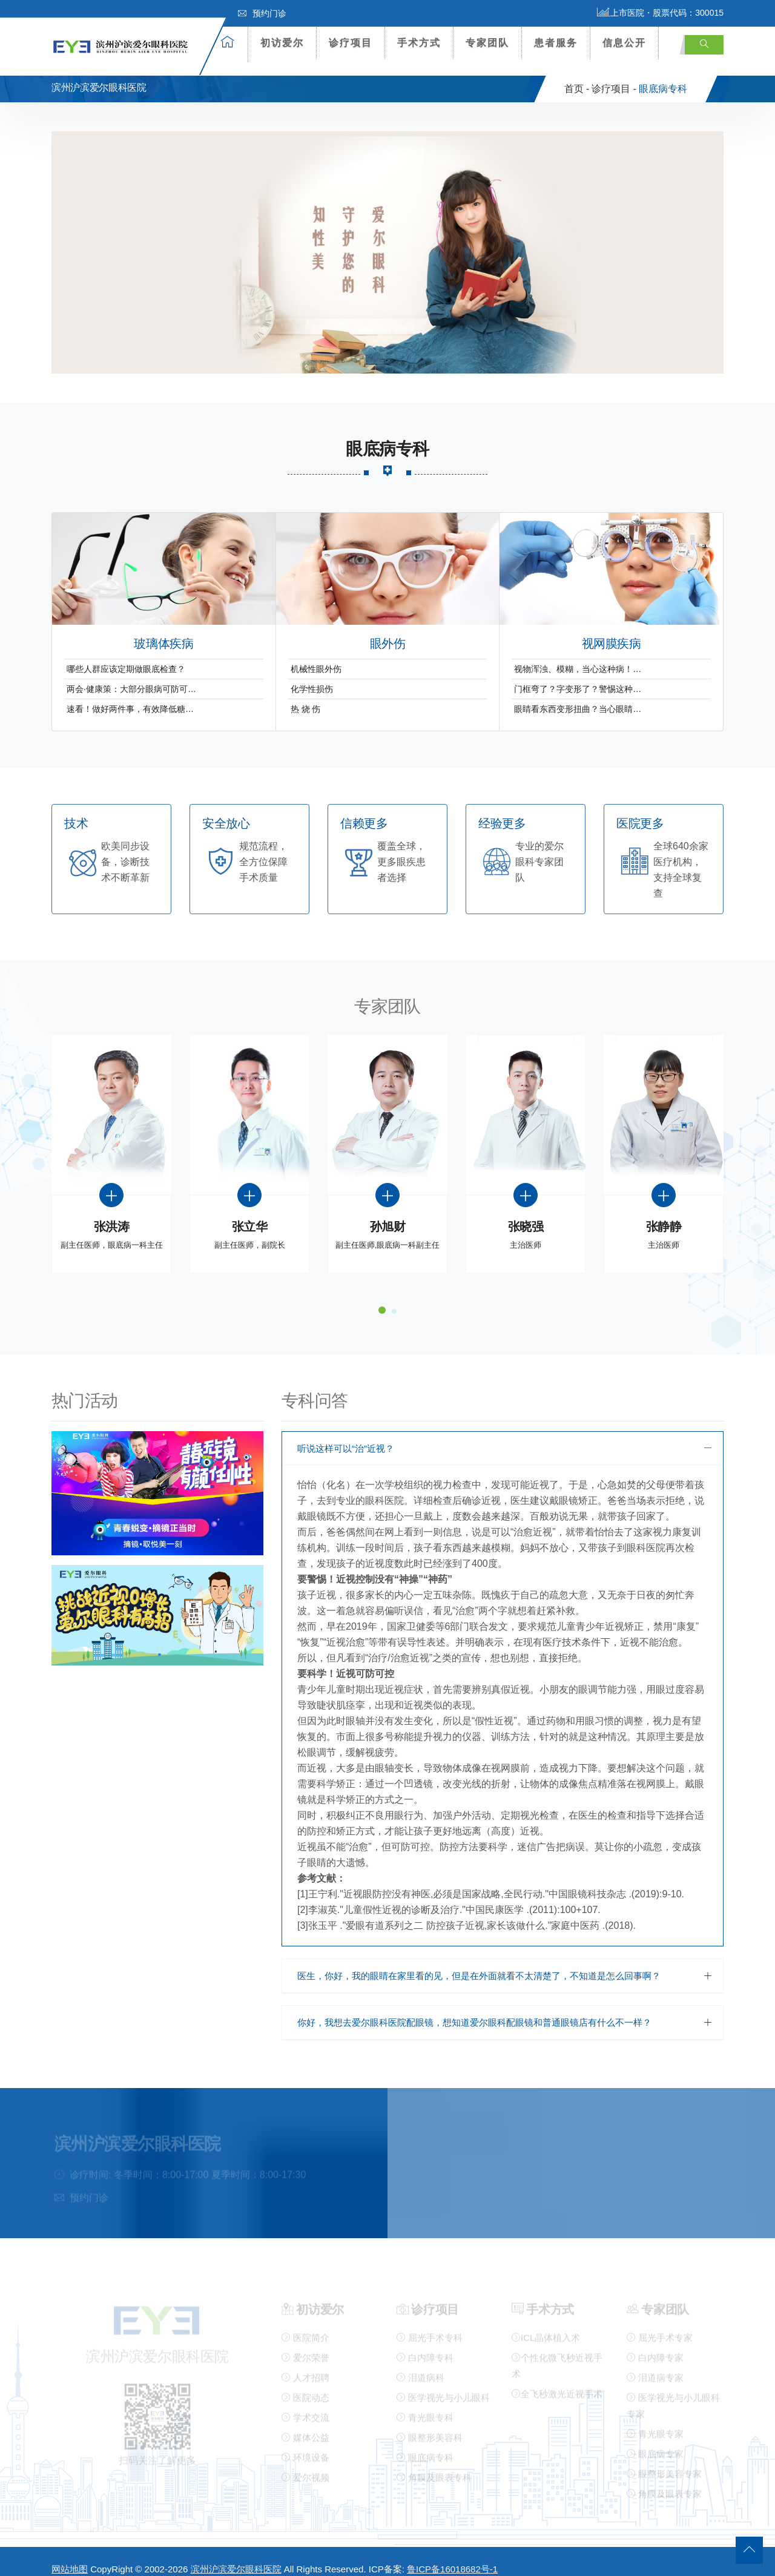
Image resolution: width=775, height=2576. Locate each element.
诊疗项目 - (614, 75)
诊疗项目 (350, 43)
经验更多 (502, 810)
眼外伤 (388, 630)
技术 (76, 810)
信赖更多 (364, 810)
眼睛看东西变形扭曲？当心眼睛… (577, 695)
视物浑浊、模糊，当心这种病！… (577, 655)
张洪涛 (112, 1213)
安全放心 (225, 810)
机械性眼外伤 (316, 655)
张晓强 (526, 1213)
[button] (502, 1434)
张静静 (664, 1213)
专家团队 (487, 43)
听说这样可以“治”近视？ (345, 1434)
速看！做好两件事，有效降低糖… (130, 695)
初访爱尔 (282, 43)
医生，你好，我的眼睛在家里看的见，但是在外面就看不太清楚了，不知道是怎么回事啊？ (479, 1962)
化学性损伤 (312, 675)
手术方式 (419, 43)
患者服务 (556, 43)
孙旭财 (388, 1213)
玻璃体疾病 (163, 630)
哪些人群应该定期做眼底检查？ (126, 655)
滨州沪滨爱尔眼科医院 (236, 2556)
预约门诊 (262, 13)
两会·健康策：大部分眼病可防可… (131, 675)
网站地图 (69, 2556)
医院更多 (640, 810)
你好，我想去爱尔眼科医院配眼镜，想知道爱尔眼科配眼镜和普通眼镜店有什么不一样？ (474, 2008)
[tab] (502, 1434)
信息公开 (624, 43)
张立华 (250, 1213)
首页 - (577, 75)
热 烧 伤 (306, 695)
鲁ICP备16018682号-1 (452, 2556)
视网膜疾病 (611, 630)
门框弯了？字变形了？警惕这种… (577, 675)
